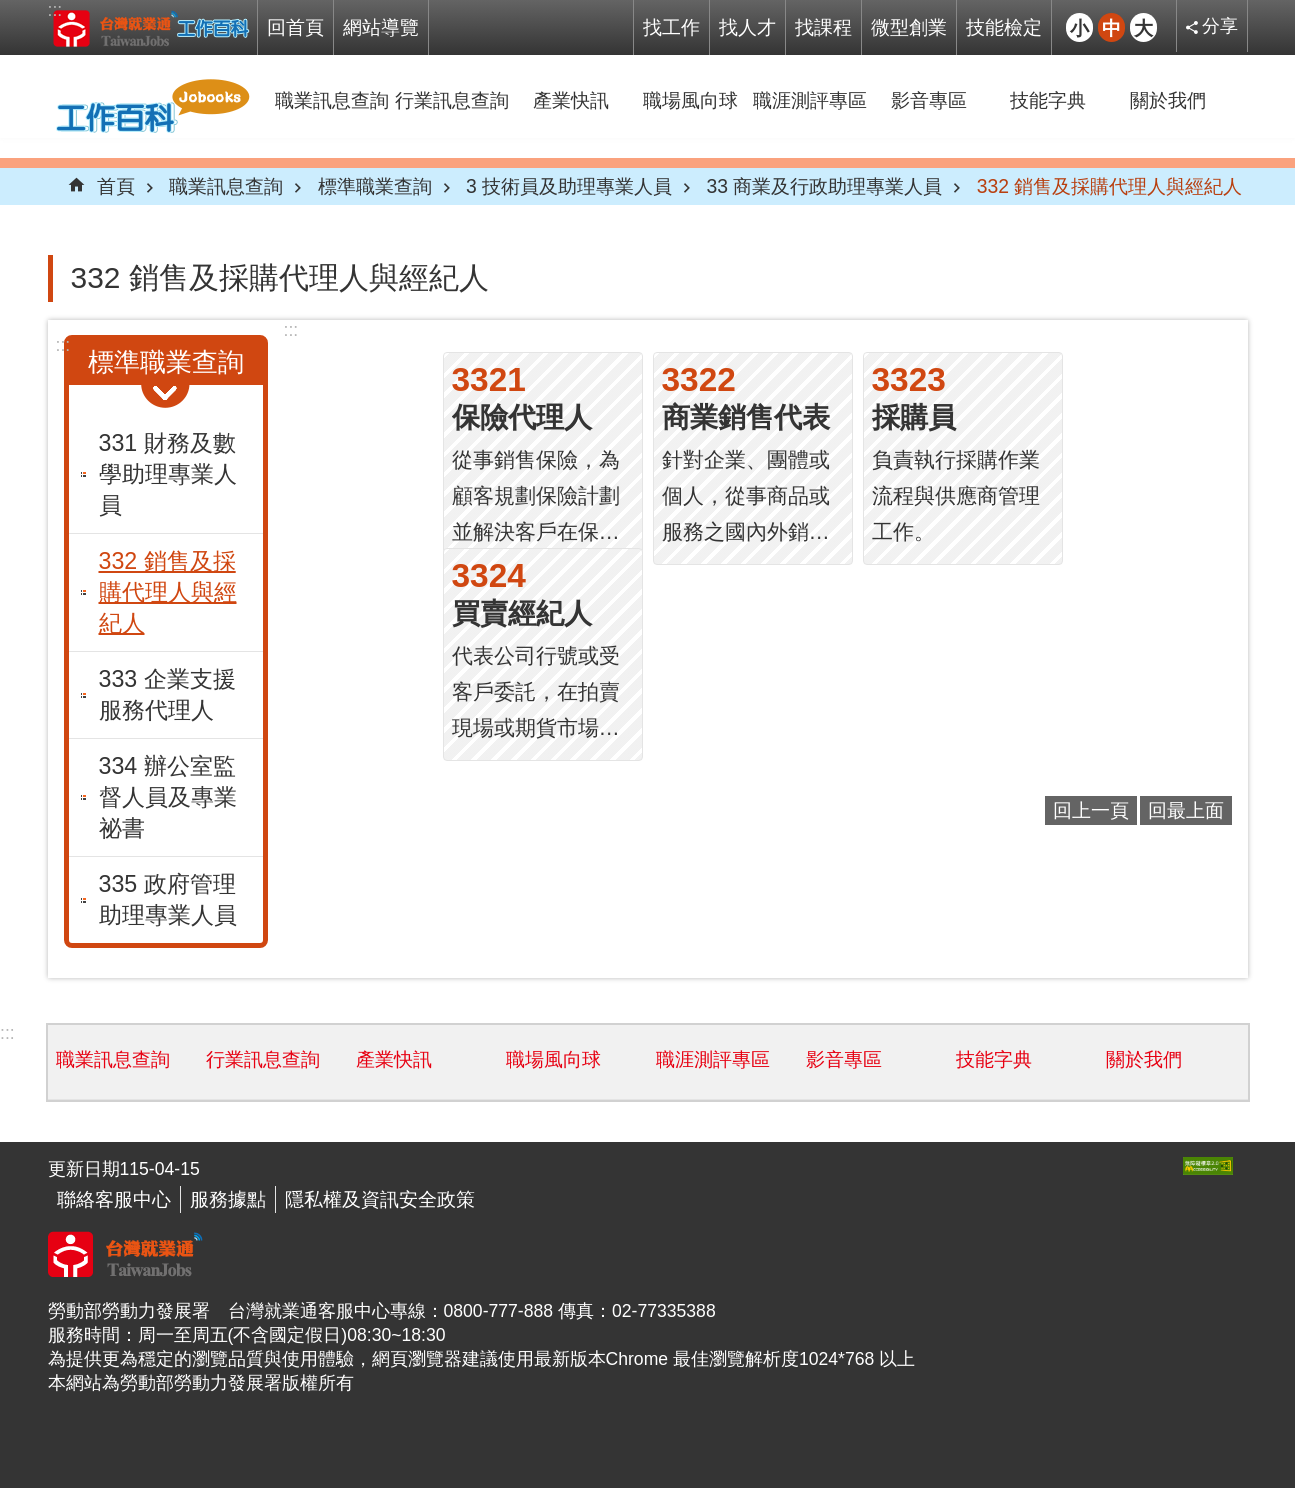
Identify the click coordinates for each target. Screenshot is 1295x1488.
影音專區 (929, 100)
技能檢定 (1004, 27)
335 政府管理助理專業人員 (168, 899)
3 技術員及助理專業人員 (569, 186)
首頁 (116, 186)
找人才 (747, 27)
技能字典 (1048, 100)
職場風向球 (690, 100)
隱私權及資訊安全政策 (380, 1199)
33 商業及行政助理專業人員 (825, 186)
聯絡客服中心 (114, 1199)
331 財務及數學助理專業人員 (168, 474)
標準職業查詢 (375, 186)
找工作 (671, 27)
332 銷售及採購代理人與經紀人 (1110, 186)
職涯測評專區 (810, 100)
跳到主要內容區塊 (10, 10)
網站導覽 (381, 27)
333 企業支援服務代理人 (167, 694)
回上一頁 (1091, 810)
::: (55, 10)
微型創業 (909, 27)
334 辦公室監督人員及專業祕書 (168, 797)
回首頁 (295, 27)
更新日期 (84, 1169)
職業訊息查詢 (332, 100)
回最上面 (1186, 810)
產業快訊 (571, 100)
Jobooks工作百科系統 (150, 28)
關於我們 (1168, 100)
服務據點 (228, 1199)
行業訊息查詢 (452, 100)
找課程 (823, 27)
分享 (1220, 26)
